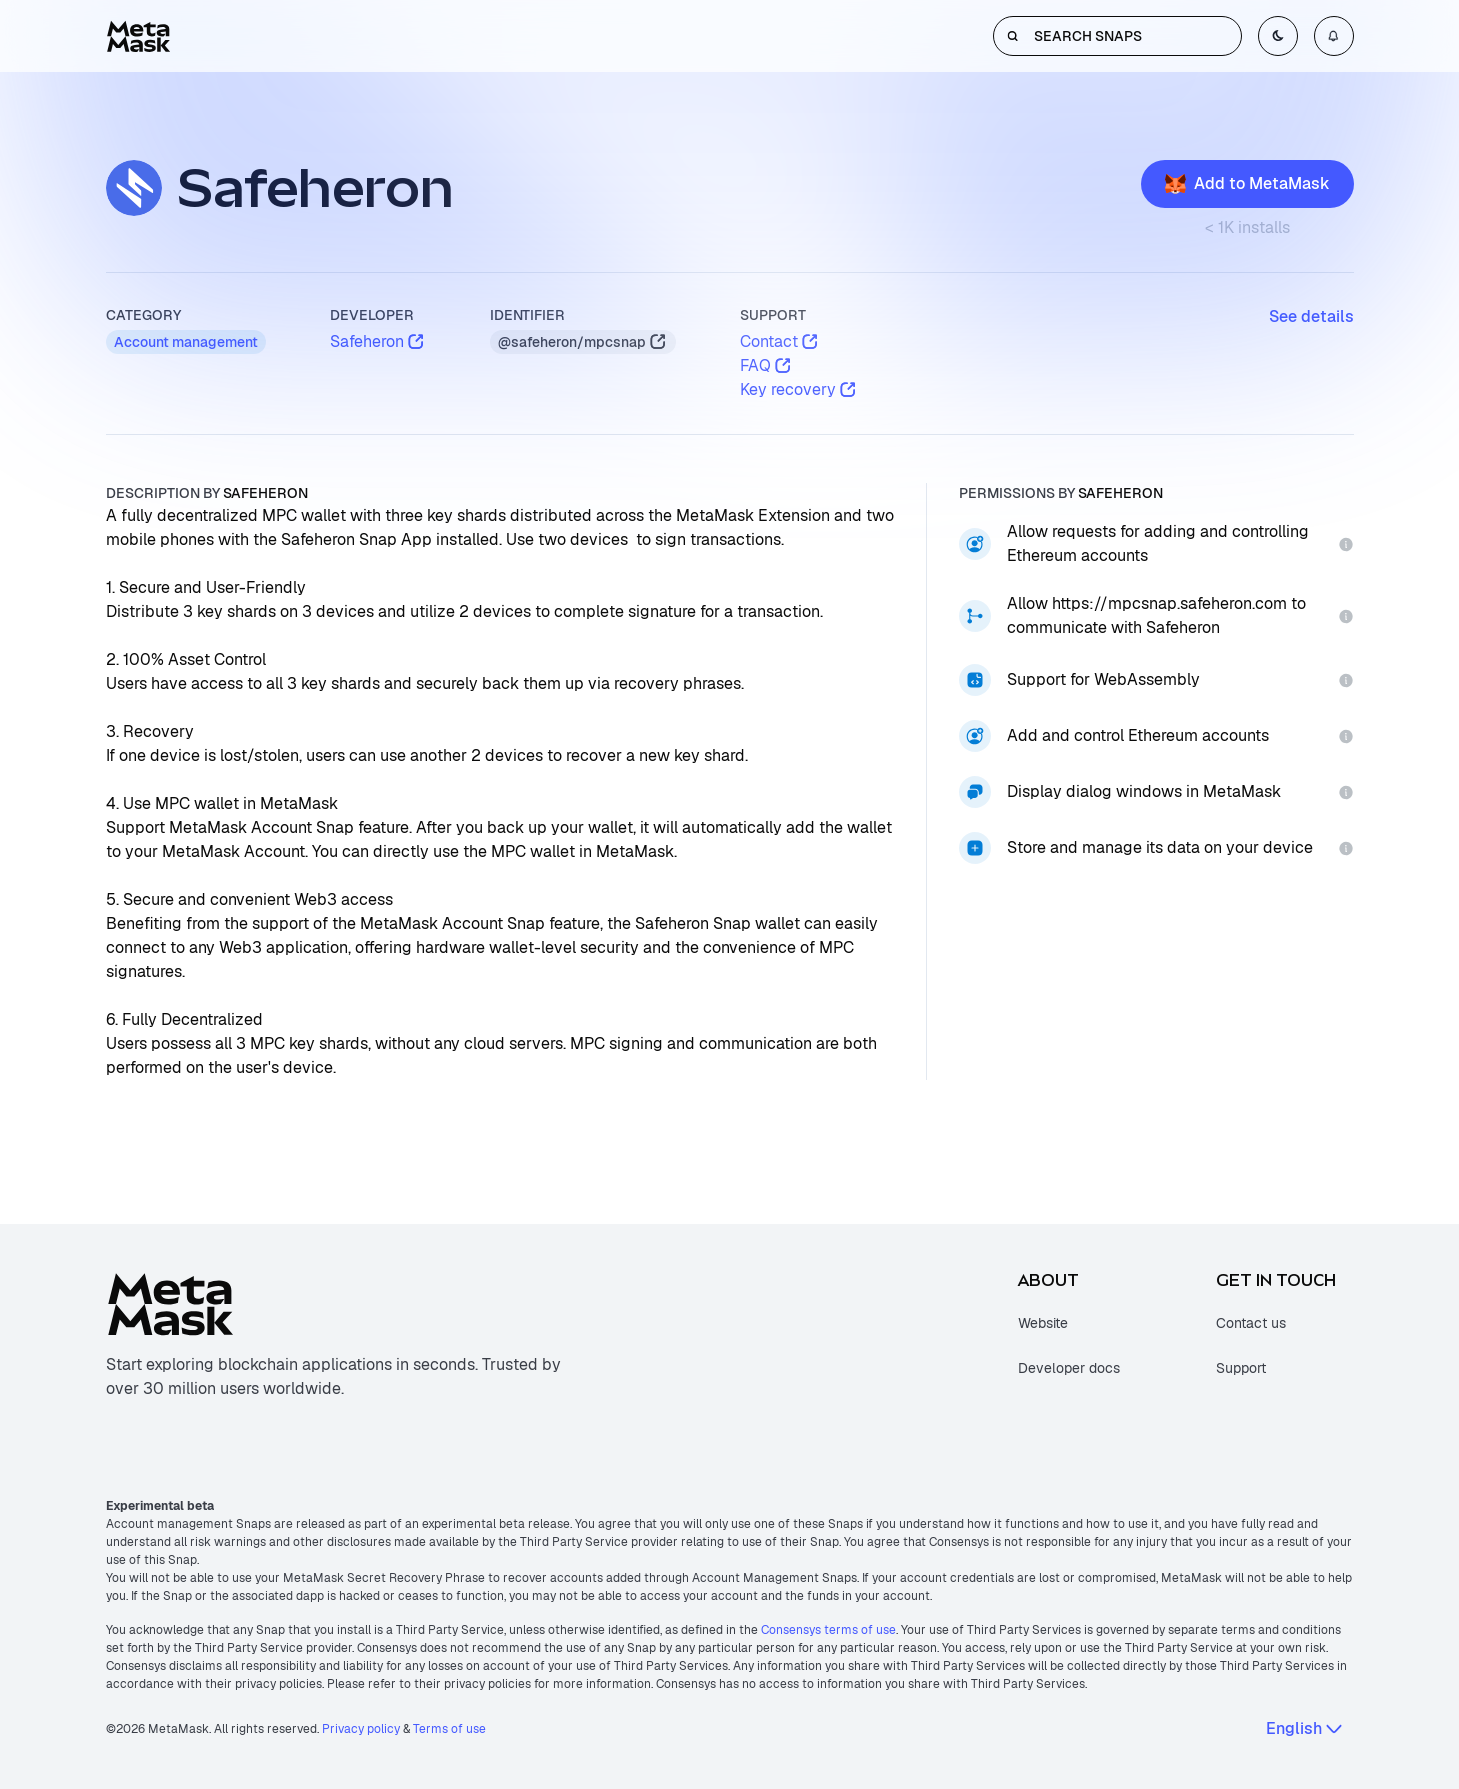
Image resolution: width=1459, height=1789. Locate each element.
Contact (780, 341)
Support (1241, 1368)
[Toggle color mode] (1278, 36)
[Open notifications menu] (1334, 36)
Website (1043, 1323)
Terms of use (449, 1729)
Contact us (1251, 1323)
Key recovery (799, 389)
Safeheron (378, 341)
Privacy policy (361, 1729)
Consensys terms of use (828, 1630)
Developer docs (1069, 1368)
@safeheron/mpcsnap (583, 341)
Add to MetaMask (1247, 183)
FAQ (766, 365)
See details (1311, 316)
